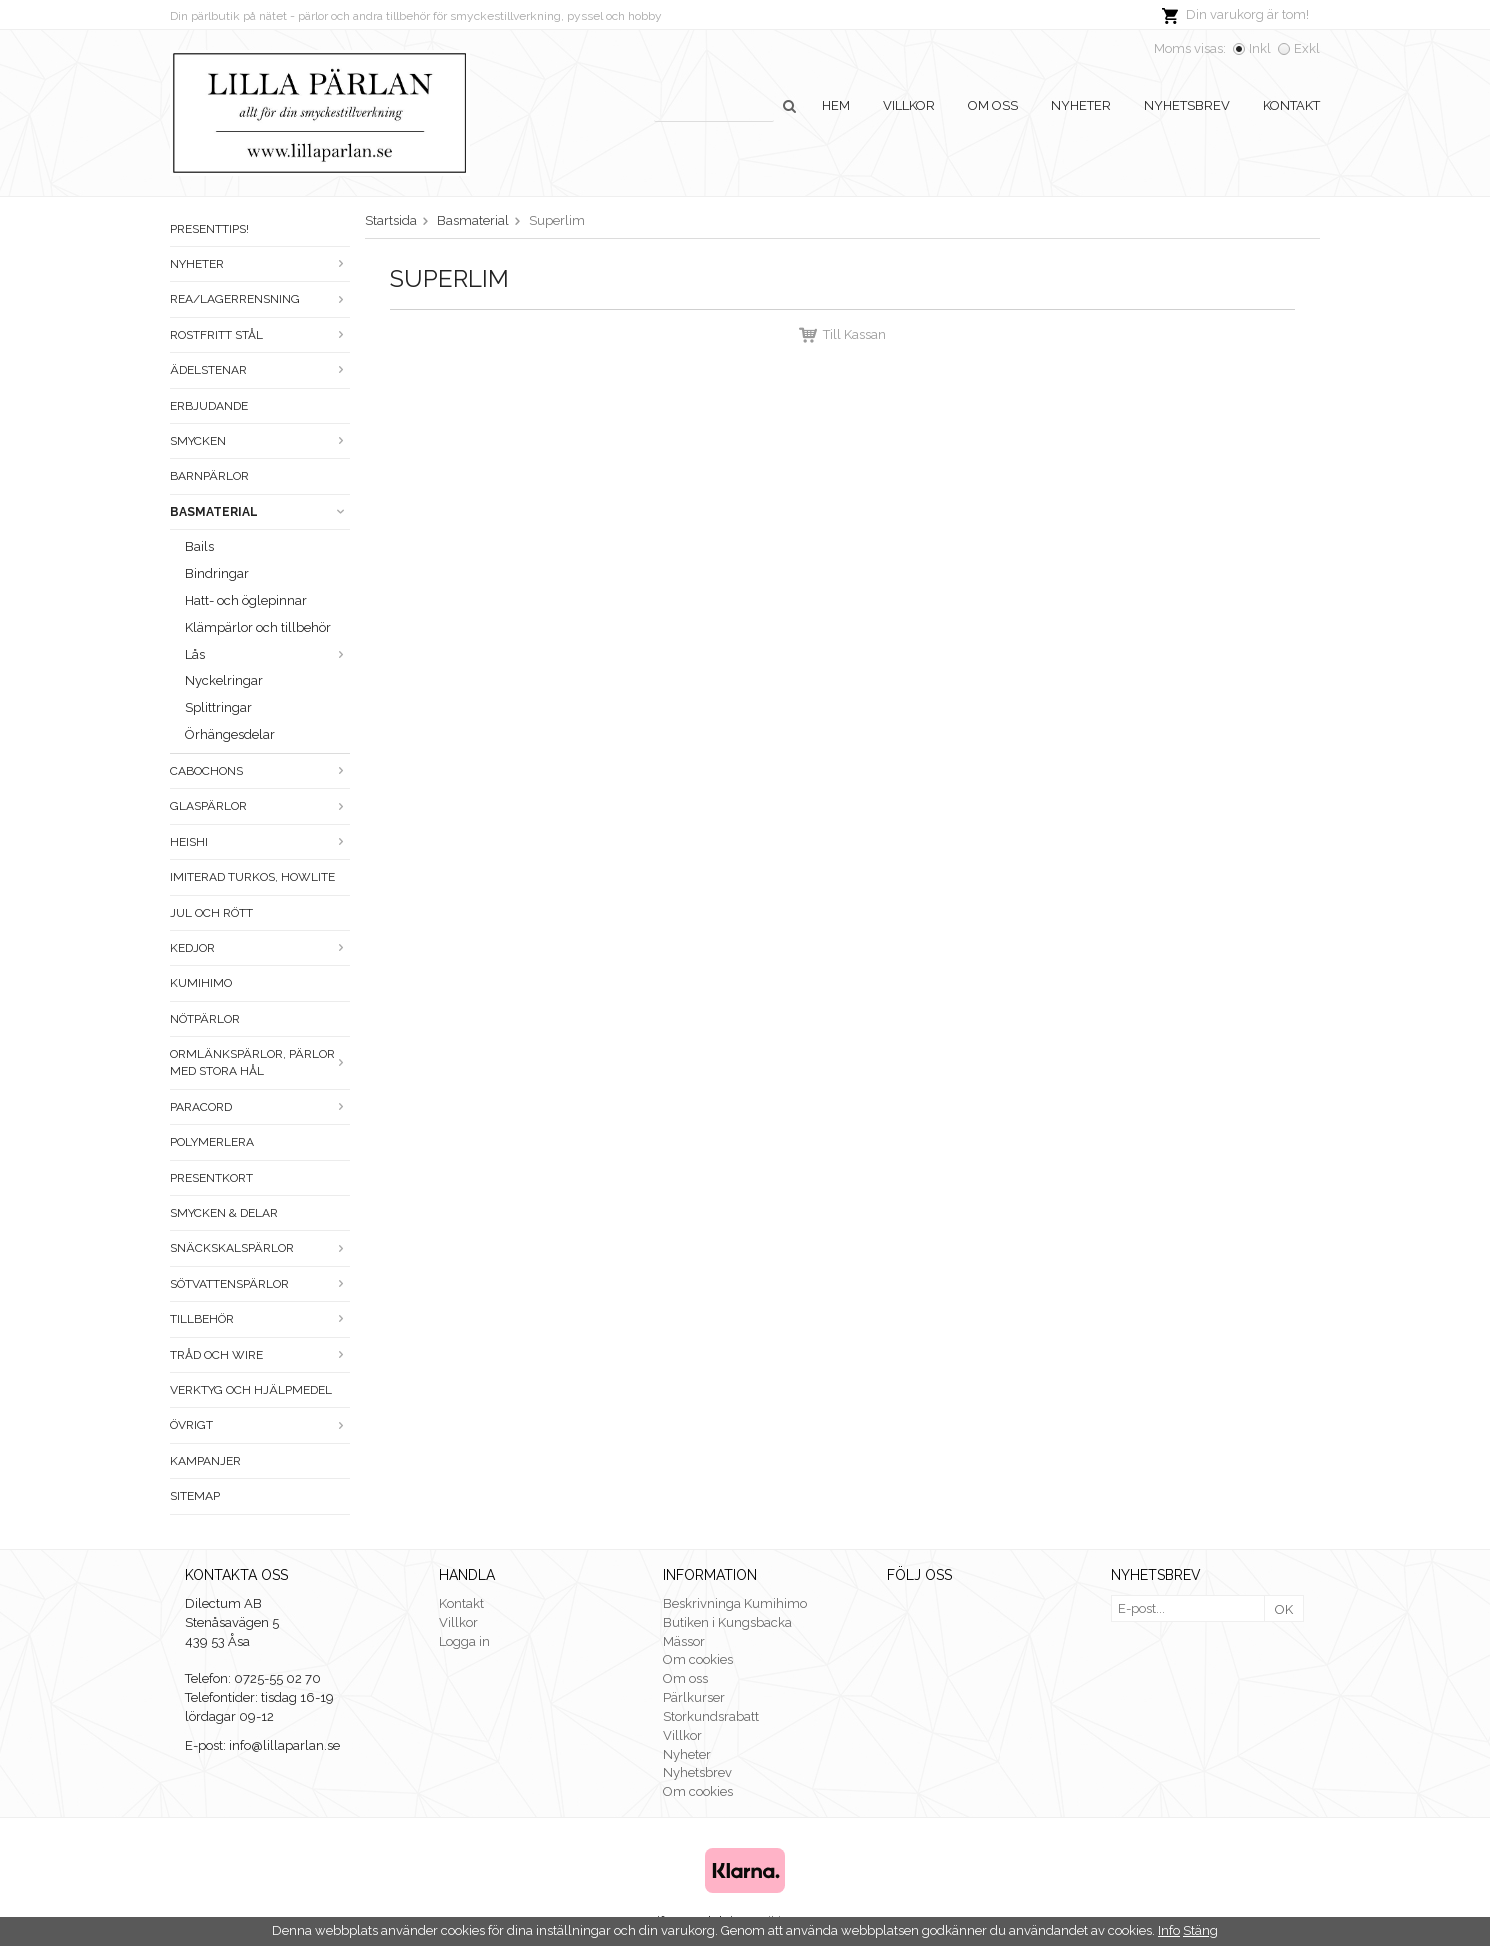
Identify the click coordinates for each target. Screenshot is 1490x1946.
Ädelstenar (260, 370)
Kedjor (260, 948)
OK (1284, 1609)
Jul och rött (211, 913)
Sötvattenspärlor (260, 1284)
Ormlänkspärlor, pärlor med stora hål (260, 1062)
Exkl (1307, 48)
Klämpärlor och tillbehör (258, 627)
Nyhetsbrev (1187, 105)
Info (1169, 1930)
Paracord (260, 1107)
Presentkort (211, 1178)
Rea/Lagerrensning (260, 299)
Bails (199, 546)
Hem (836, 105)
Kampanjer (205, 1461)
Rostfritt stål (260, 335)
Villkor (909, 105)
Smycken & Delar (224, 1213)
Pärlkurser (694, 1697)
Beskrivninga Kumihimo (735, 1603)
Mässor (684, 1641)
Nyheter (1081, 105)
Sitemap (195, 1496)
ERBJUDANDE (209, 406)
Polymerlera (212, 1142)
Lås (267, 654)
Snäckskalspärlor (260, 1248)
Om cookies (698, 1659)
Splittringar (218, 707)
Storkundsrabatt (711, 1716)
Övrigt (260, 1425)
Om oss (993, 105)
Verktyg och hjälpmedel (251, 1390)
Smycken (260, 441)
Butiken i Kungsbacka (727, 1622)
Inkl (1260, 48)
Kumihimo (201, 983)
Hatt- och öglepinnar (246, 600)
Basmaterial (260, 512)
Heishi (260, 842)
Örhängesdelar (230, 734)
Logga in (464, 1641)
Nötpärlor (205, 1019)
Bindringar (217, 573)
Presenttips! (209, 229)
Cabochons (260, 771)
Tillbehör (260, 1319)
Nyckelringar (224, 680)
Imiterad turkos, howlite (252, 877)
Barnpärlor (209, 476)
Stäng (1200, 1930)
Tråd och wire (260, 1355)
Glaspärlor (260, 806)
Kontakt (1291, 105)
